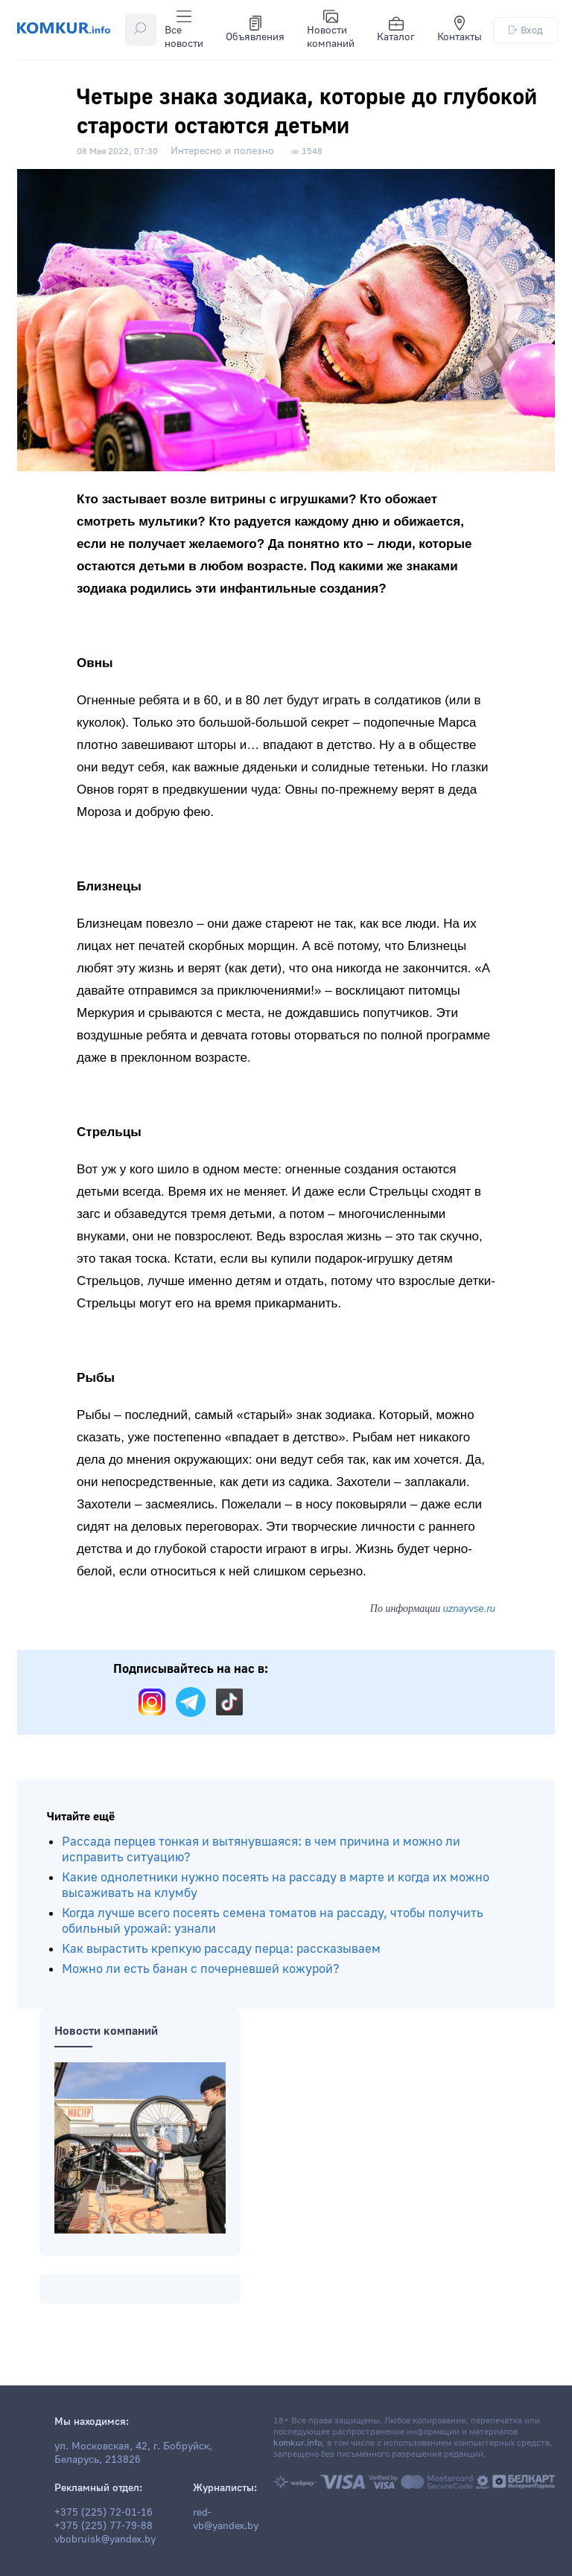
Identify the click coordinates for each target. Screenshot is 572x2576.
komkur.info (297, 2443)
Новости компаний (331, 30)
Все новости (184, 30)
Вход (526, 30)
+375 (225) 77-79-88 (103, 2526)
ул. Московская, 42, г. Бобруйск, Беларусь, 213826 (133, 2453)
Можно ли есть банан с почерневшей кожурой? (201, 1969)
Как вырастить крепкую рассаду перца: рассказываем (221, 1949)
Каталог (396, 30)
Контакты (459, 30)
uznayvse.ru (469, 1608)
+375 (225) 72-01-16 (103, 2512)
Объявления (255, 30)
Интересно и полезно (222, 151)
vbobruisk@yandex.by (105, 2539)
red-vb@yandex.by (225, 2519)
